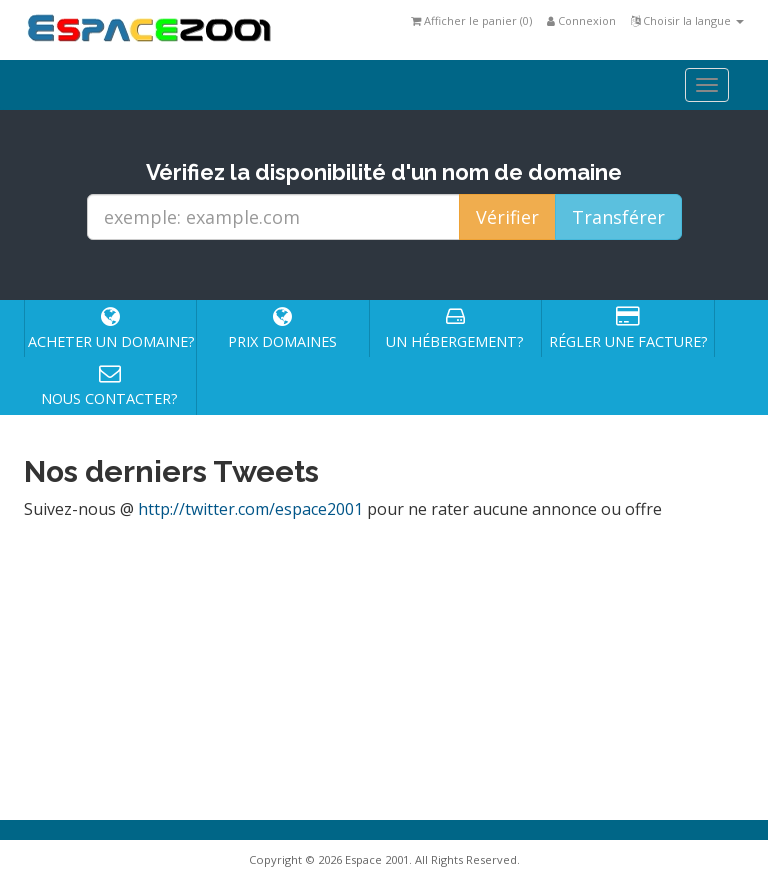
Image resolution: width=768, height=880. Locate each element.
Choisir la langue (687, 20)
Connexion (581, 20)
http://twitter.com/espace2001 (250, 509)
